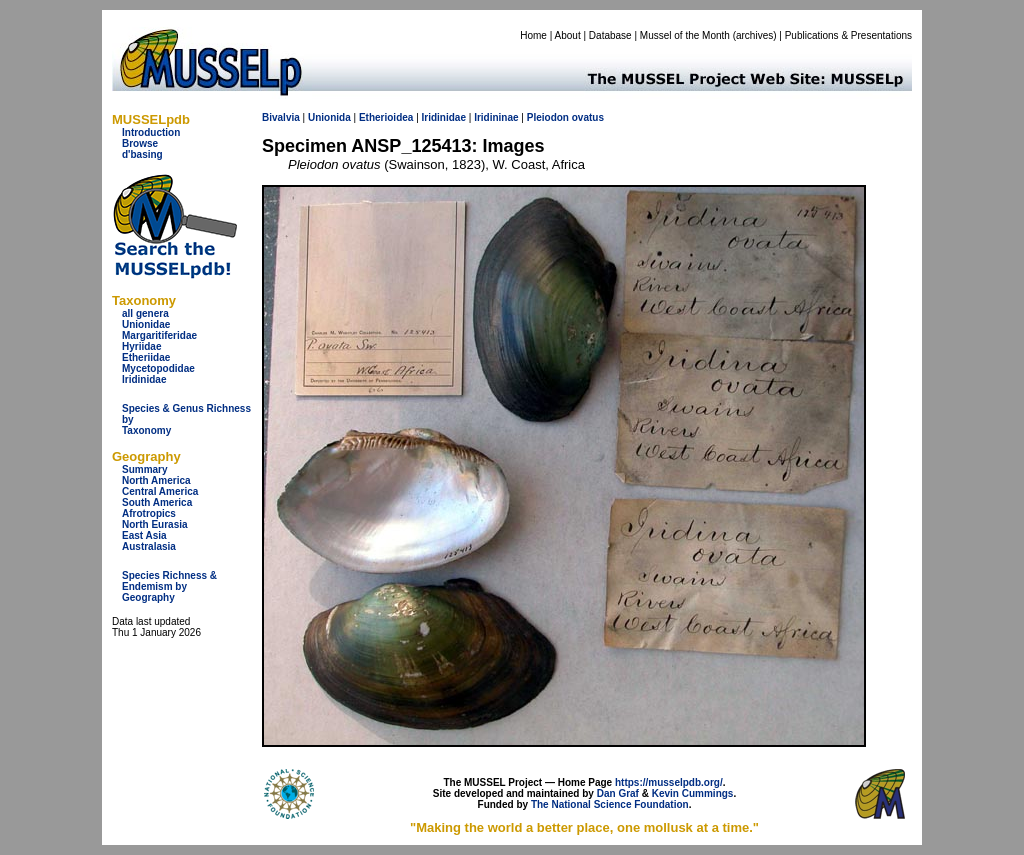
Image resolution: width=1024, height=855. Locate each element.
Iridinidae (144, 379)
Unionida (329, 117)
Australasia (149, 546)
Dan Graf (618, 793)
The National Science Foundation (610, 804)
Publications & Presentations (848, 35)
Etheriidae (146, 357)
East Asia (144, 535)
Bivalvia (281, 117)
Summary (145, 469)
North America (156, 480)
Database (610, 35)
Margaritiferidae (159, 335)
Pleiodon (548, 117)
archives (754, 35)
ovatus (588, 117)
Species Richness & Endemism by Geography (169, 586)
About (568, 35)
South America (157, 502)
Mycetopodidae (158, 368)
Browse (140, 143)
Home (533, 35)
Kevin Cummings (693, 793)
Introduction (151, 132)
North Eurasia (155, 524)
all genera (145, 313)
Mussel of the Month (685, 35)
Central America (160, 491)
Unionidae (146, 324)
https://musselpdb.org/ (669, 782)
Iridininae (496, 117)
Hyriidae (141, 346)
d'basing (142, 154)
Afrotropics (149, 513)
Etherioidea (386, 117)
